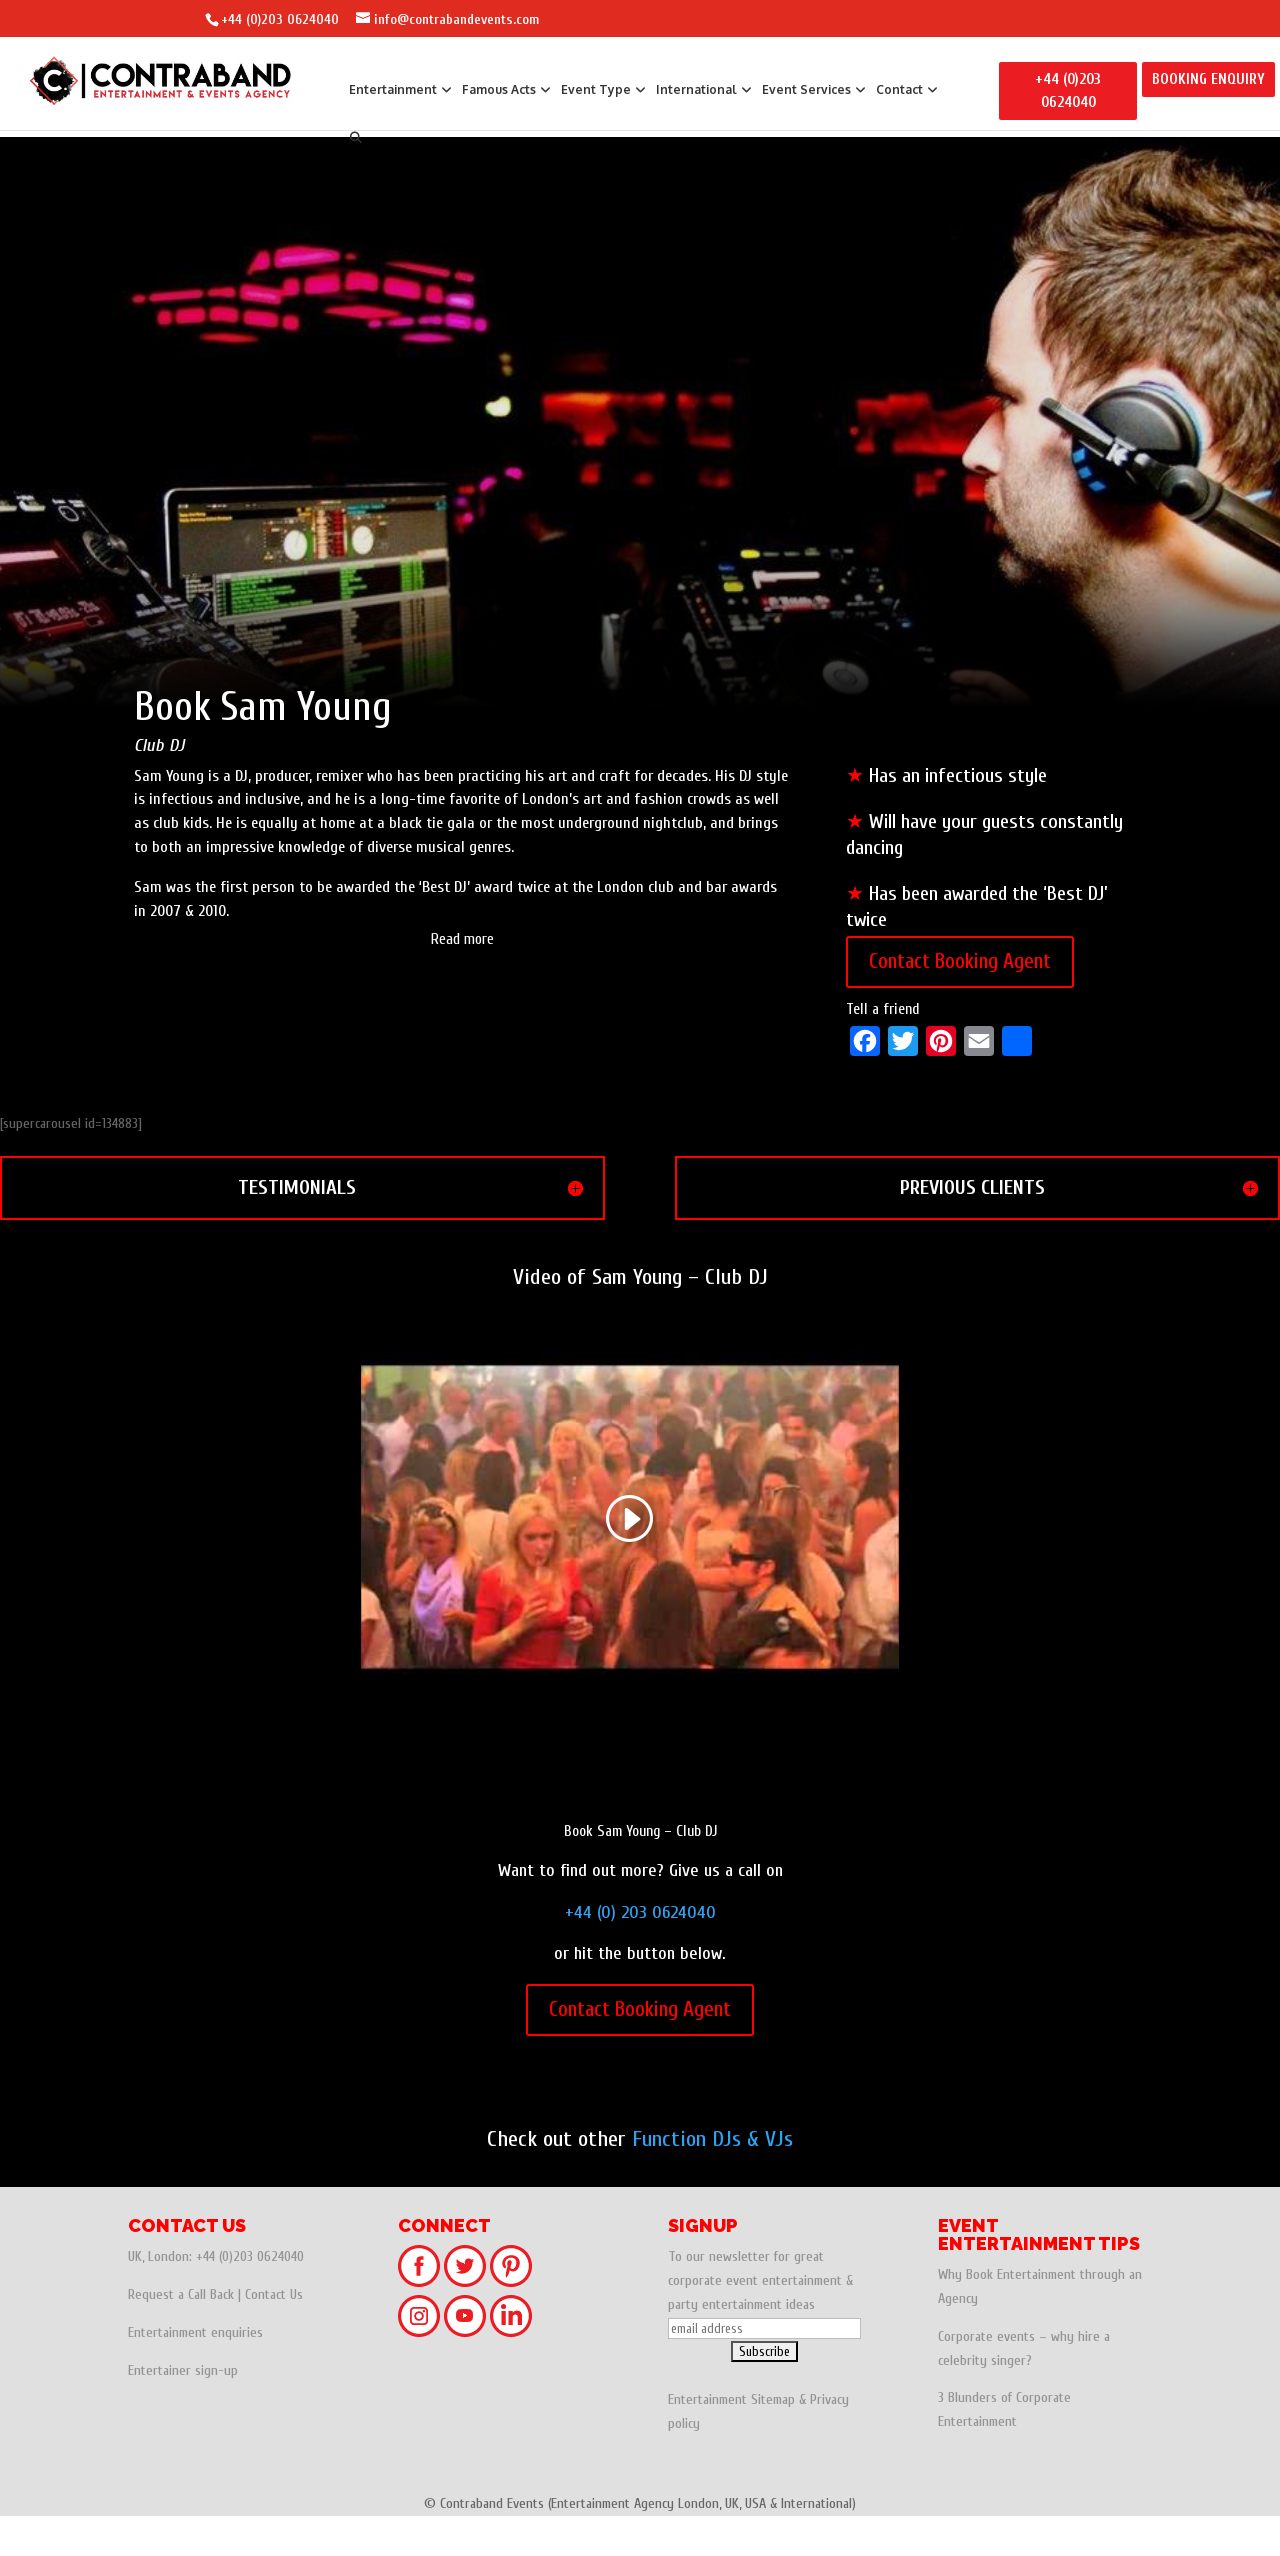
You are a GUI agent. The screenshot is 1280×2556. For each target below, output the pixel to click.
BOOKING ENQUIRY (1208, 79)
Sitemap (773, 2439)
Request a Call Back (181, 2334)
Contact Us (274, 2334)
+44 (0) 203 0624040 (640, 1952)
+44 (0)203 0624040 (280, 19)
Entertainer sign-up (183, 2410)
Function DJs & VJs (712, 2179)
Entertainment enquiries (195, 2372)
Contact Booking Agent (960, 1001)
